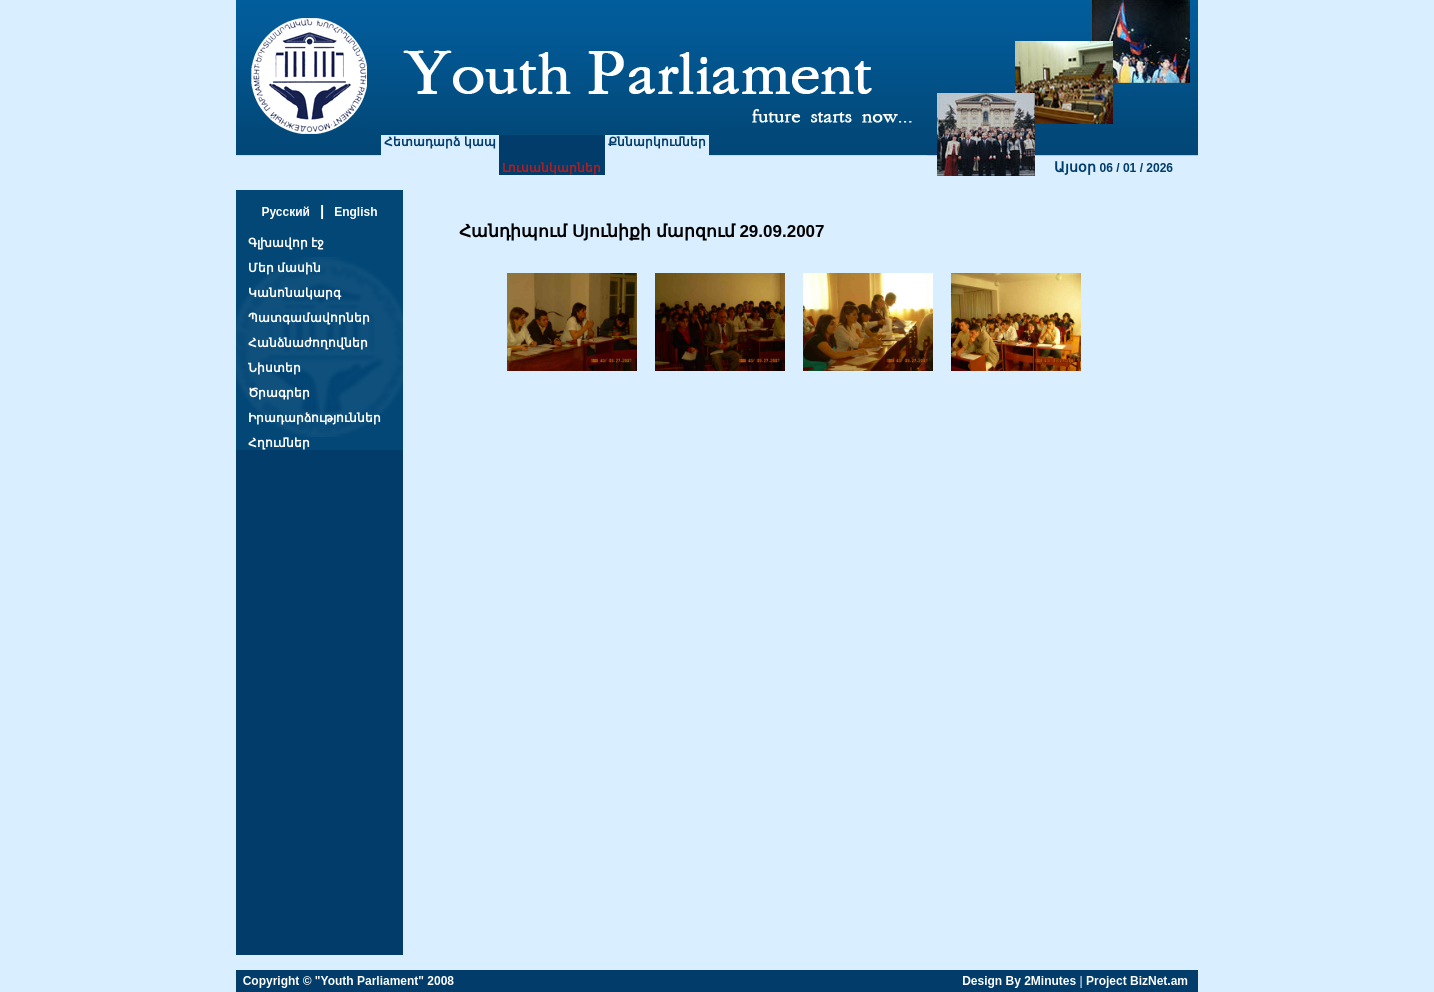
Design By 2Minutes (1019, 981)
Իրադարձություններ (314, 418)
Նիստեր (274, 368)
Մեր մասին (284, 268)
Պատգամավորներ (309, 318)
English (355, 212)
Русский (285, 212)
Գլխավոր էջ (286, 243)
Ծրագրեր (279, 393)
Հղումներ (279, 443)
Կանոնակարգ (294, 293)
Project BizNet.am (1137, 981)
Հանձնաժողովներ (308, 343)
